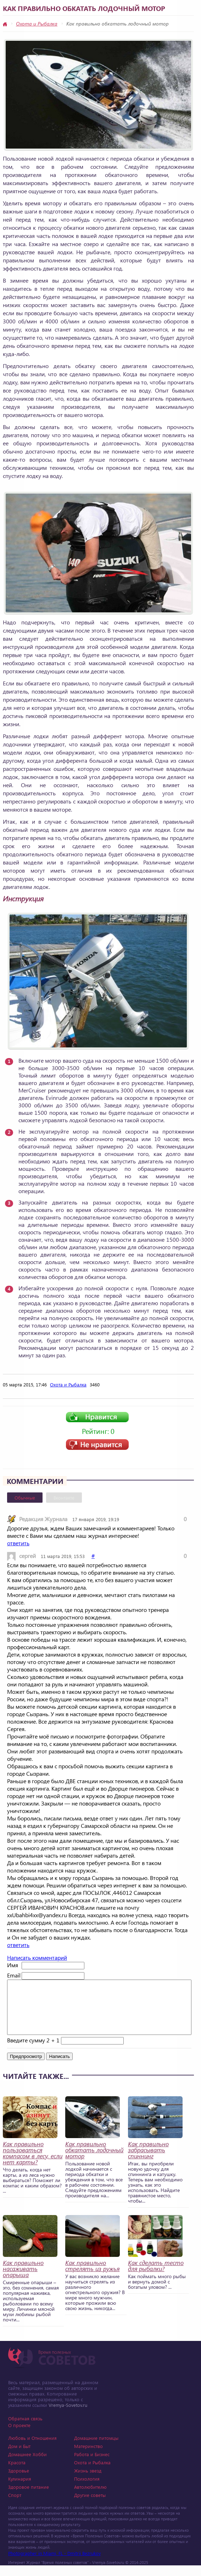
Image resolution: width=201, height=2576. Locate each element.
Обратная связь (25, 2429)
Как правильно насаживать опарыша (23, 2279)
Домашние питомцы (96, 2449)
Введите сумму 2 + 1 (33, 2050)
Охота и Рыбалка (36, 23)
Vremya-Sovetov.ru (68, 2416)
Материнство (88, 2457)
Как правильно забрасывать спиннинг (148, 2161)
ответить (18, 1543)
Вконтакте (64, 1498)
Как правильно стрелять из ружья (92, 2276)
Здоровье (18, 2481)
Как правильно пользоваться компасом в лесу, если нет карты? (32, 2164)
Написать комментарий (37, 1957)
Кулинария (19, 2489)
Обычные (25, 1498)
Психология (87, 2489)
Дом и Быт (19, 2457)
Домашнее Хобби (27, 2465)
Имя (12, 1965)
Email (13, 1975)
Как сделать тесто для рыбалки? (156, 2276)
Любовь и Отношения (32, 2449)
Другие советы (90, 2506)
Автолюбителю (90, 2497)
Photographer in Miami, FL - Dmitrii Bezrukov (54, 2564)
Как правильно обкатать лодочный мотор (94, 2161)
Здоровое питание (28, 2497)
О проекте (19, 2436)
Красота (17, 2473)
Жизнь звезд (87, 2481)
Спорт (14, 2506)
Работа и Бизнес (92, 2465)
